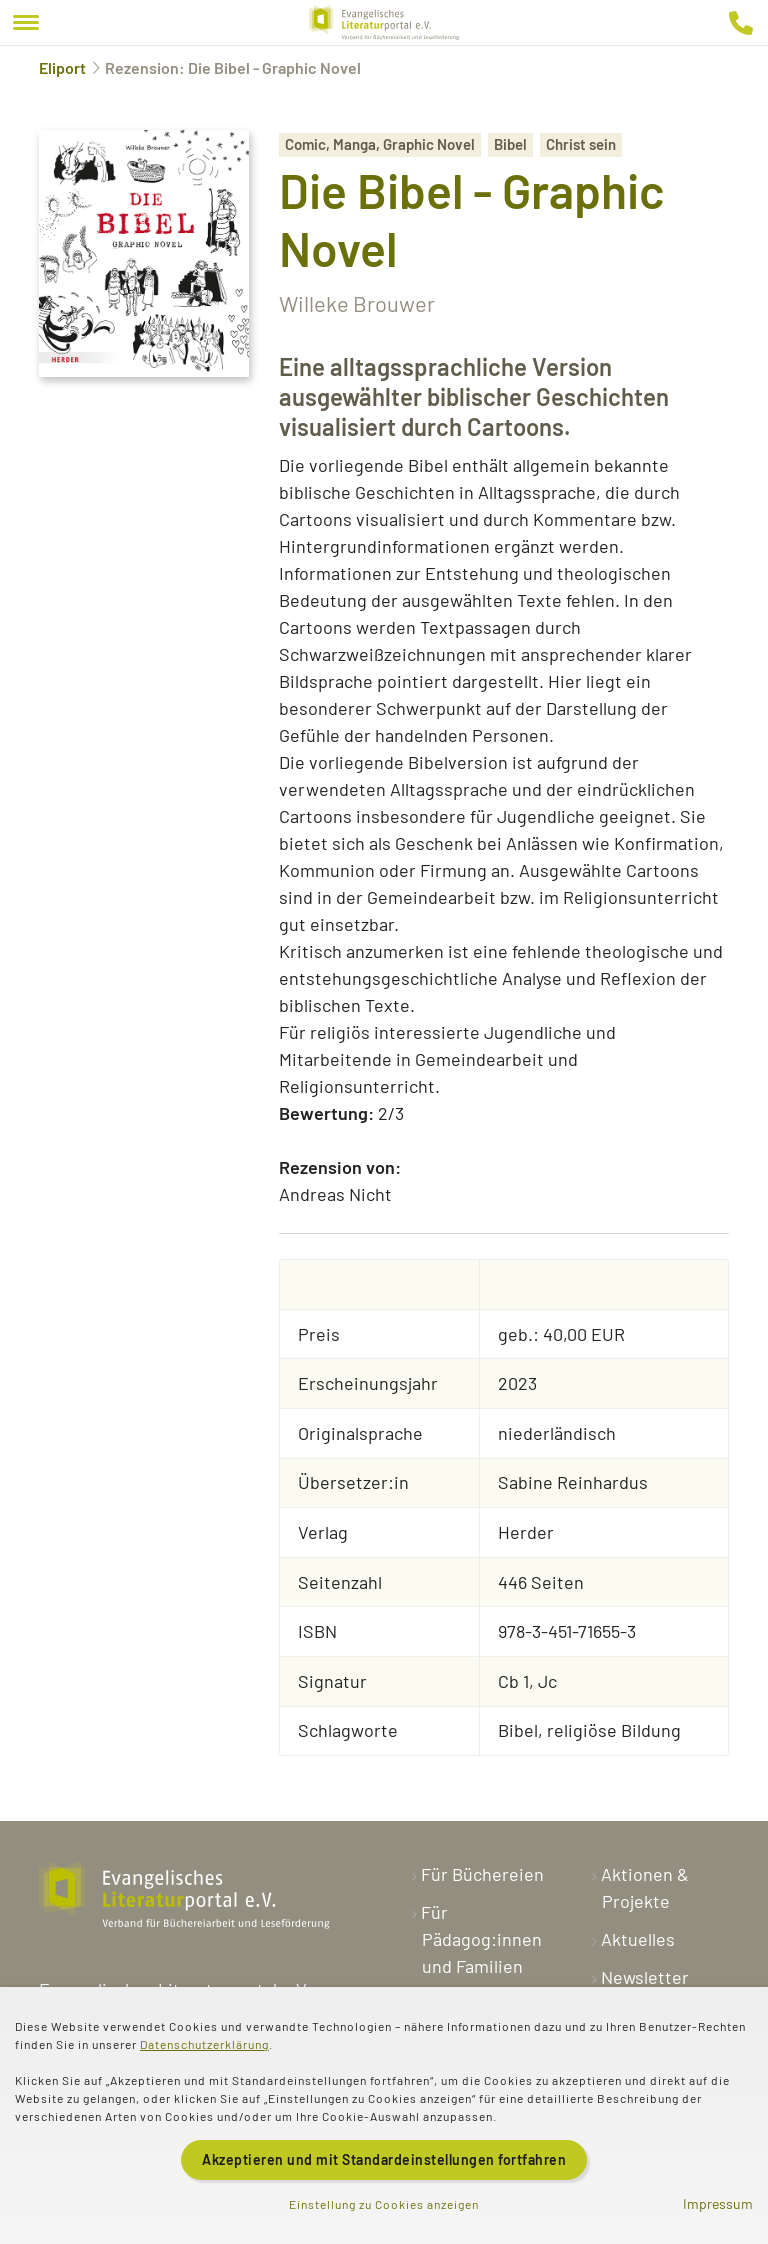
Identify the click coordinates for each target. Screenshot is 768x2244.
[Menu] (26, 22)
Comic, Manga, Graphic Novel (380, 144)
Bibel (510, 144)
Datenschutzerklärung (204, 2044)
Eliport (62, 67)
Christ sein (581, 144)
